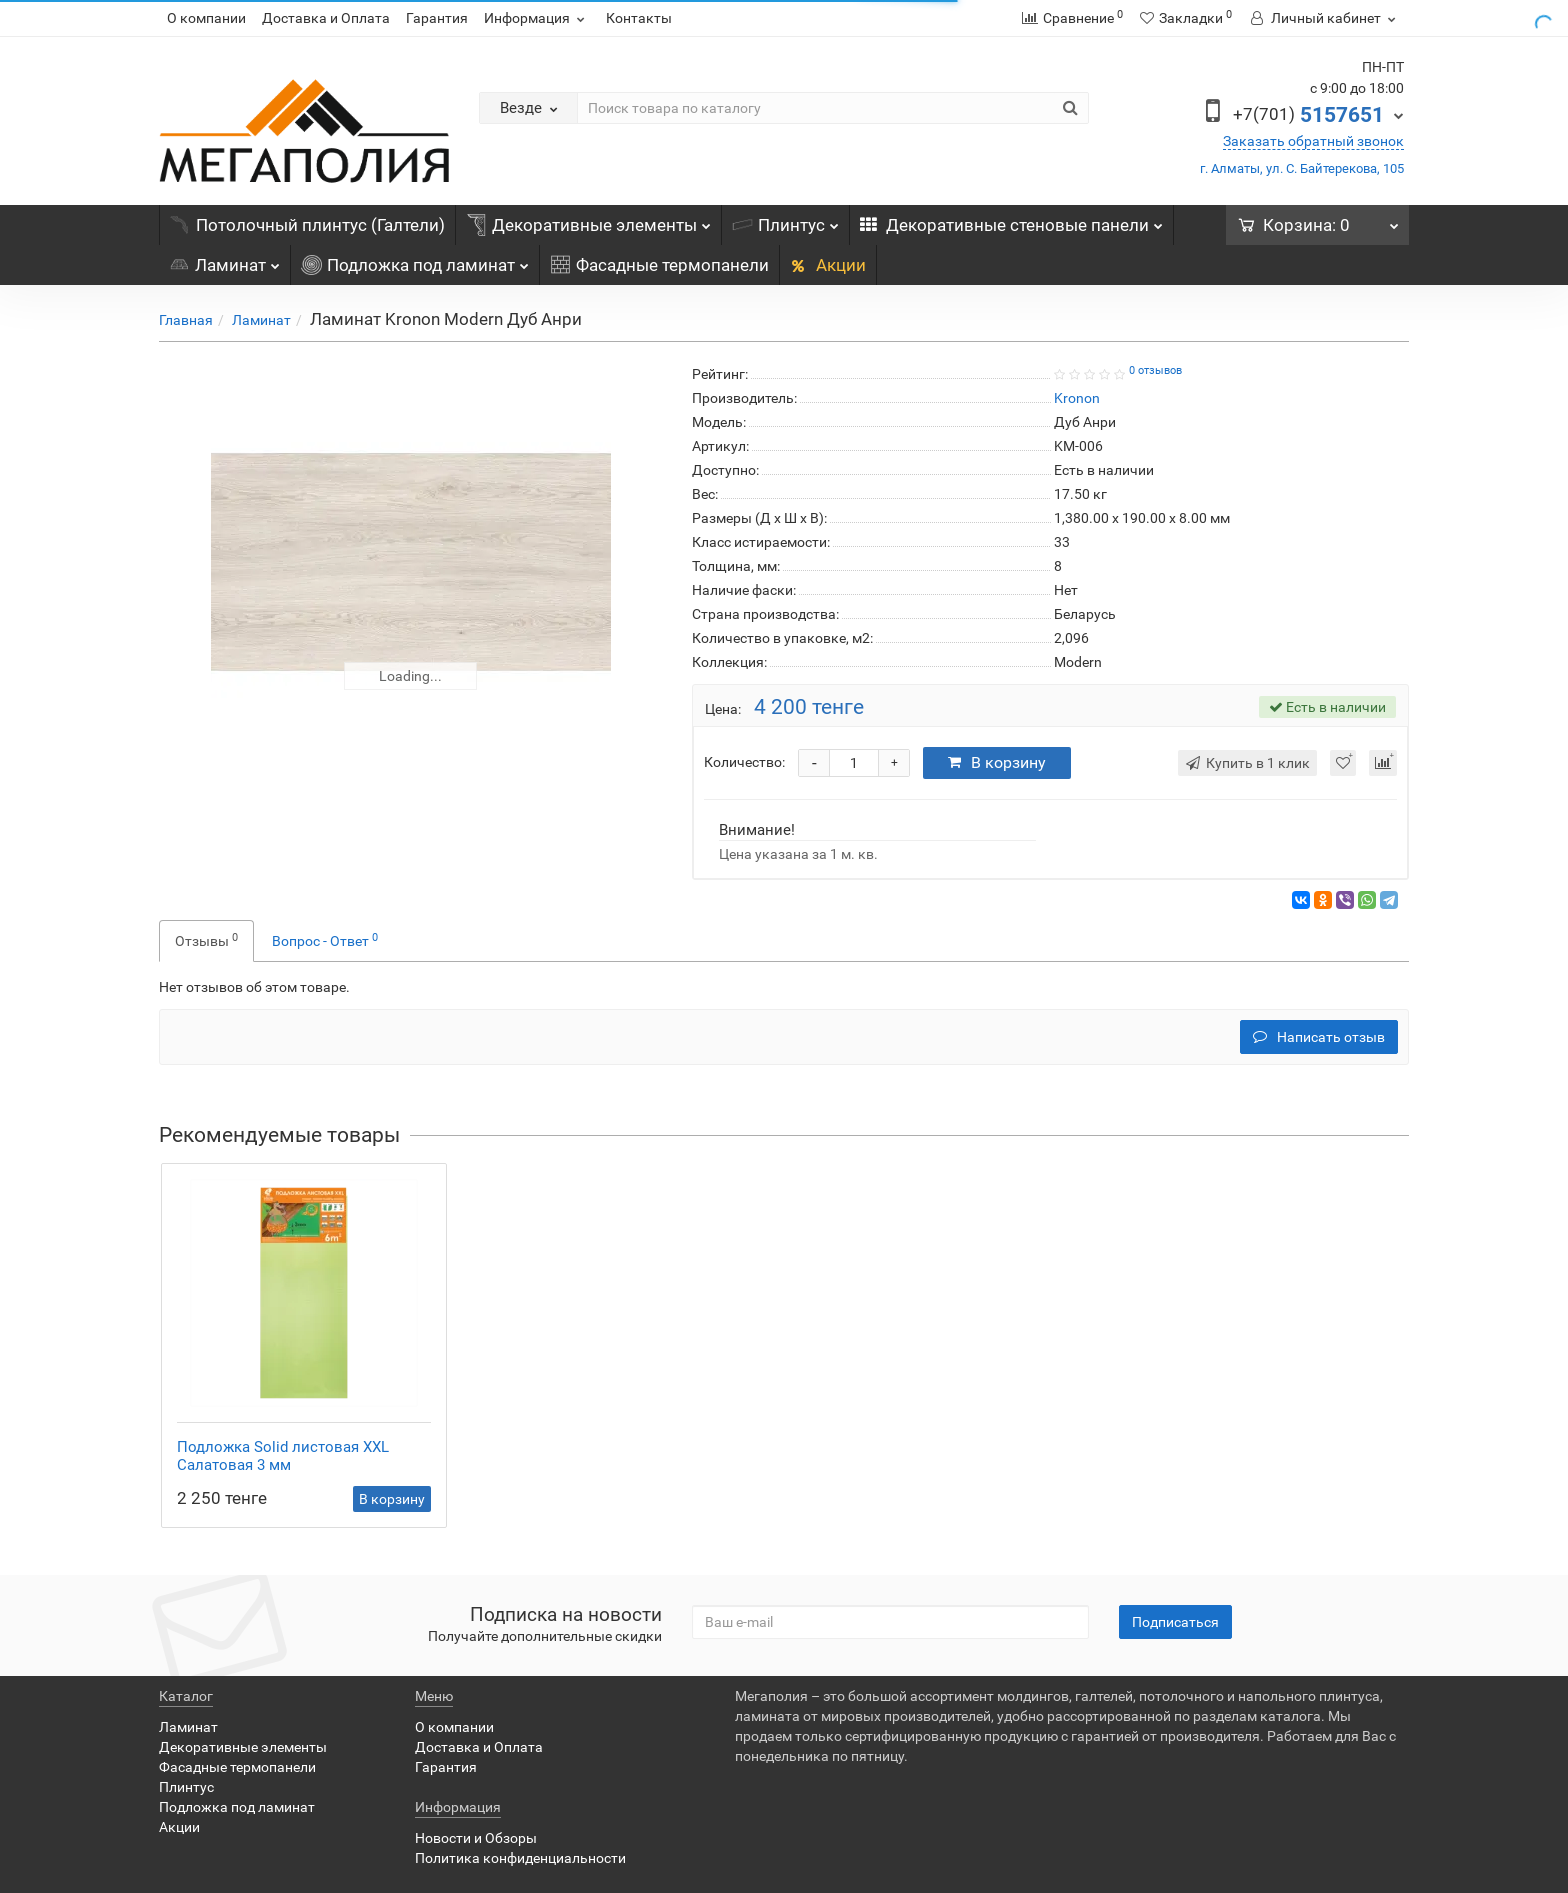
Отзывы (206, 940)
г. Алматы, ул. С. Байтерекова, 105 (1302, 168)
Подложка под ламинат (415, 260)
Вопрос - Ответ (325, 940)
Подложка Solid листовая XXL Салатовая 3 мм (283, 1456)
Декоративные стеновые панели (1011, 220)
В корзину (997, 762)
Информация (537, 18)
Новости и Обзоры (476, 1838)
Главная (186, 320)
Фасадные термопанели (659, 265)
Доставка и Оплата (326, 18)
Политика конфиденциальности (520, 1858)
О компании (206, 18)
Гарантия (437, 18)
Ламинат (224, 260)
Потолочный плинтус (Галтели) (307, 225)
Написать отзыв (1319, 1037)
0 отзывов (1155, 370)
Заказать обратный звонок (1313, 141)
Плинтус (785, 220)
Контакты (639, 18)
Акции (828, 265)
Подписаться (1175, 1622)
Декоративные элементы (588, 220)
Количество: (744, 762)
